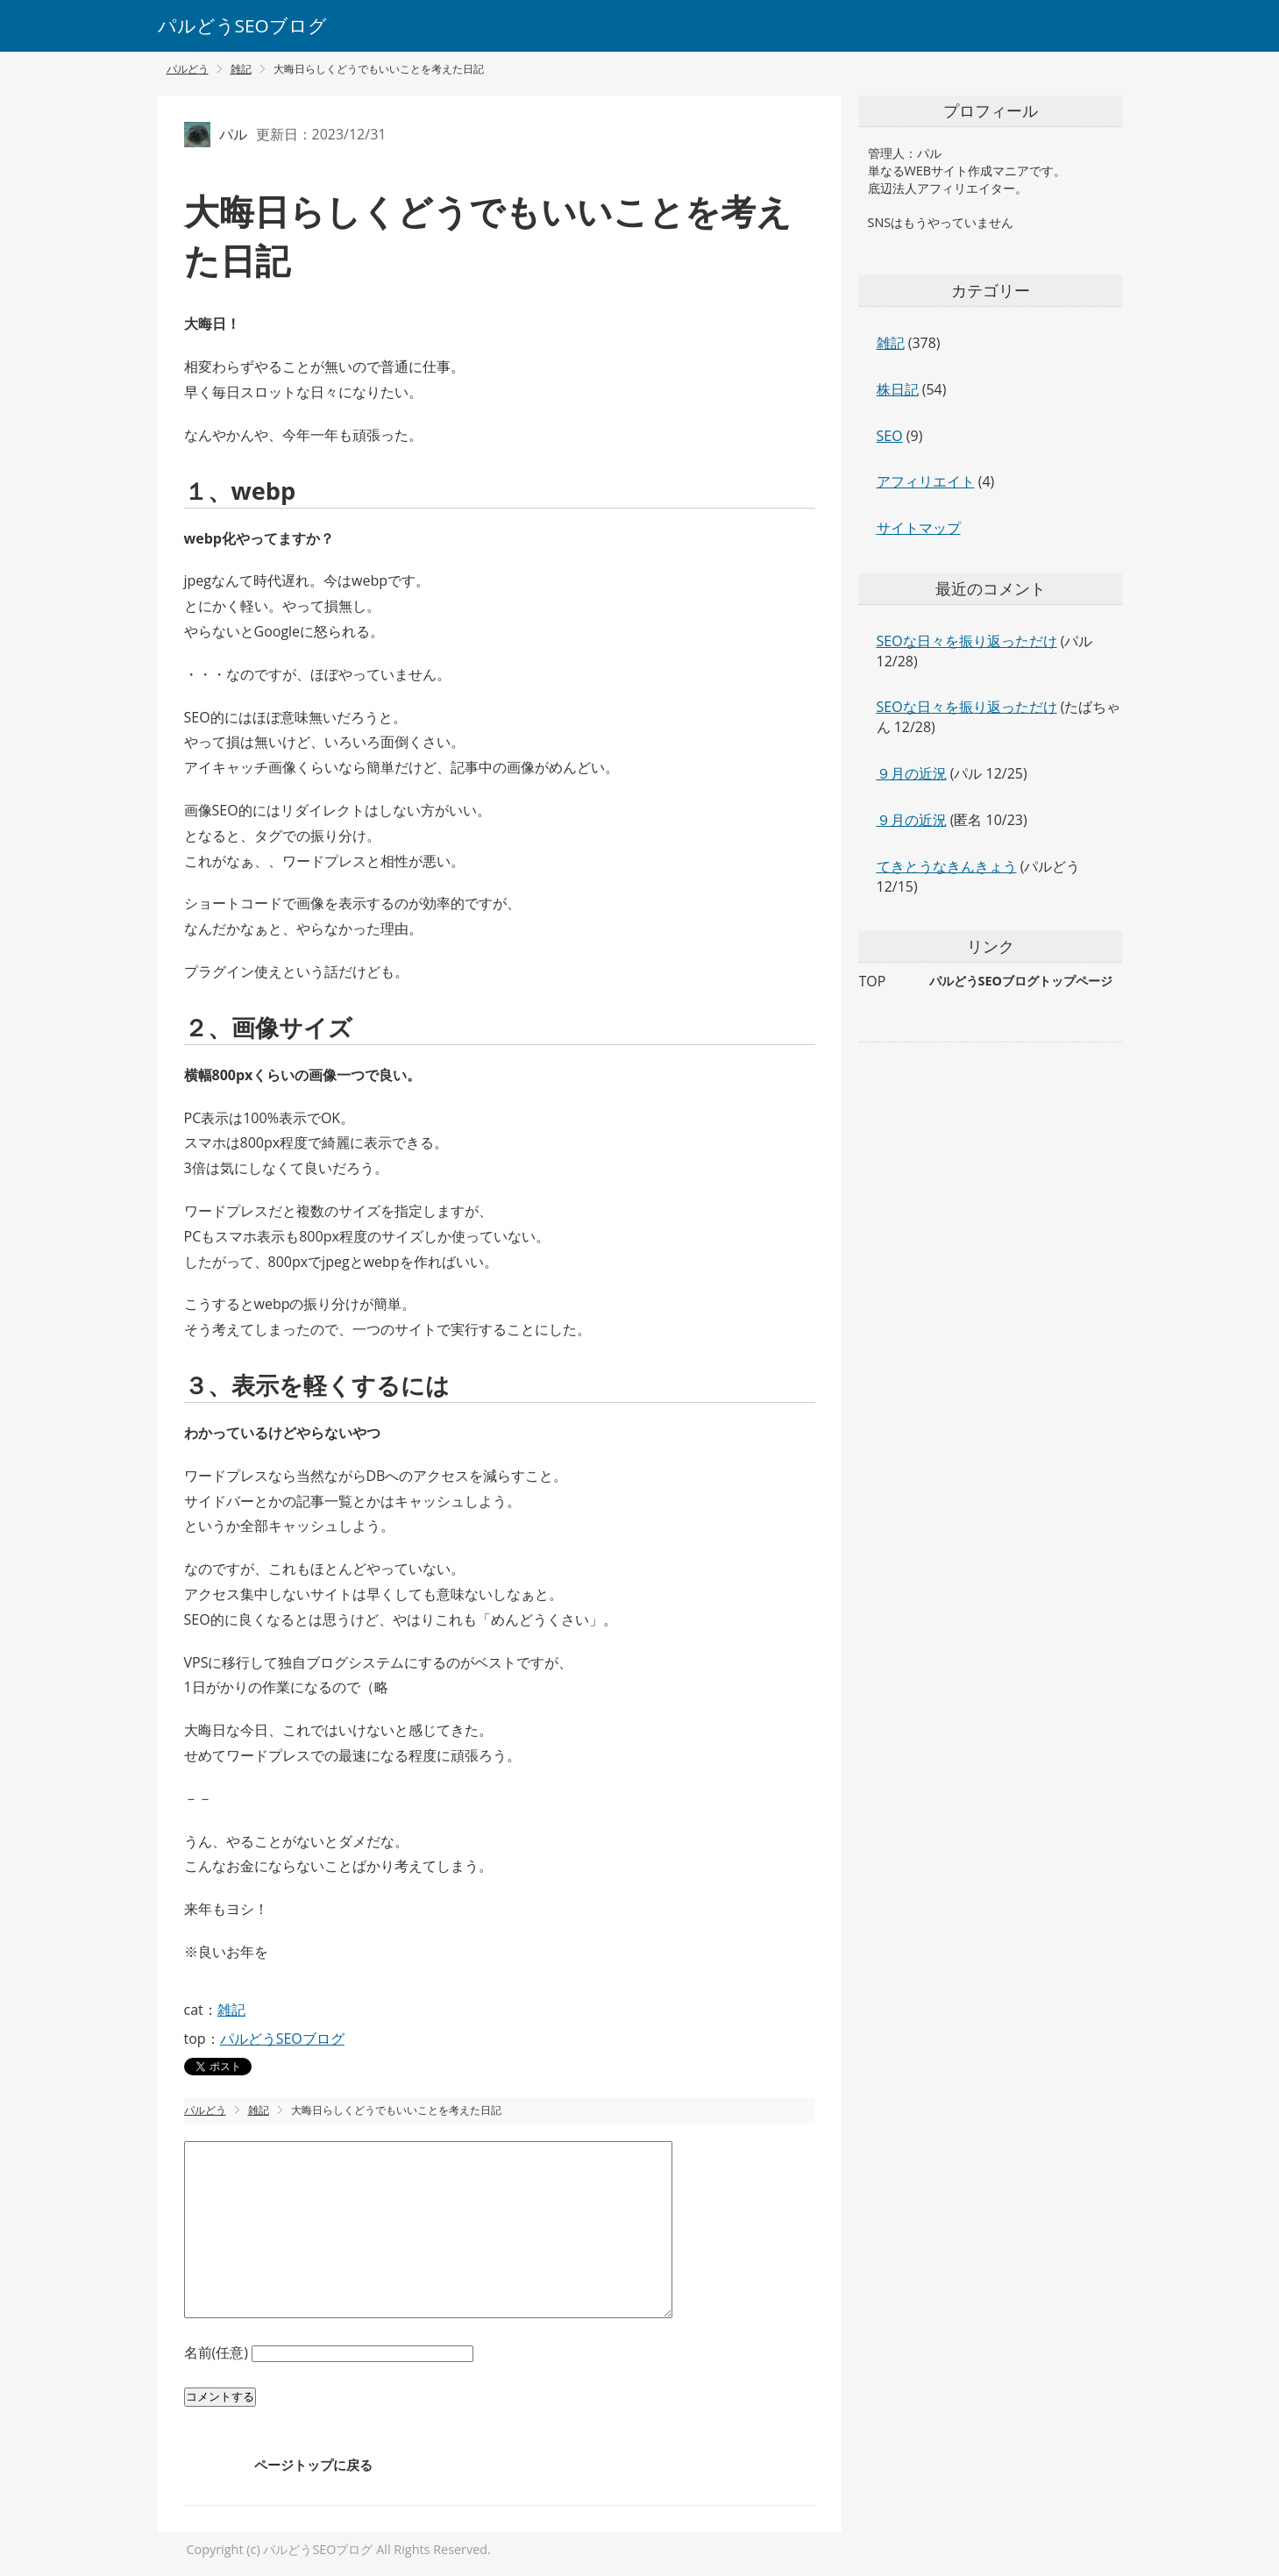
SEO (890, 435)
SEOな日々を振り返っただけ (967, 641)
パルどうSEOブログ (242, 25)
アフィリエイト (926, 481)
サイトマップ (919, 527)
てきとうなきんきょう (947, 866)
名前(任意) (218, 2352)
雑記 (231, 2009)
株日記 (898, 389)
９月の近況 (912, 773)
